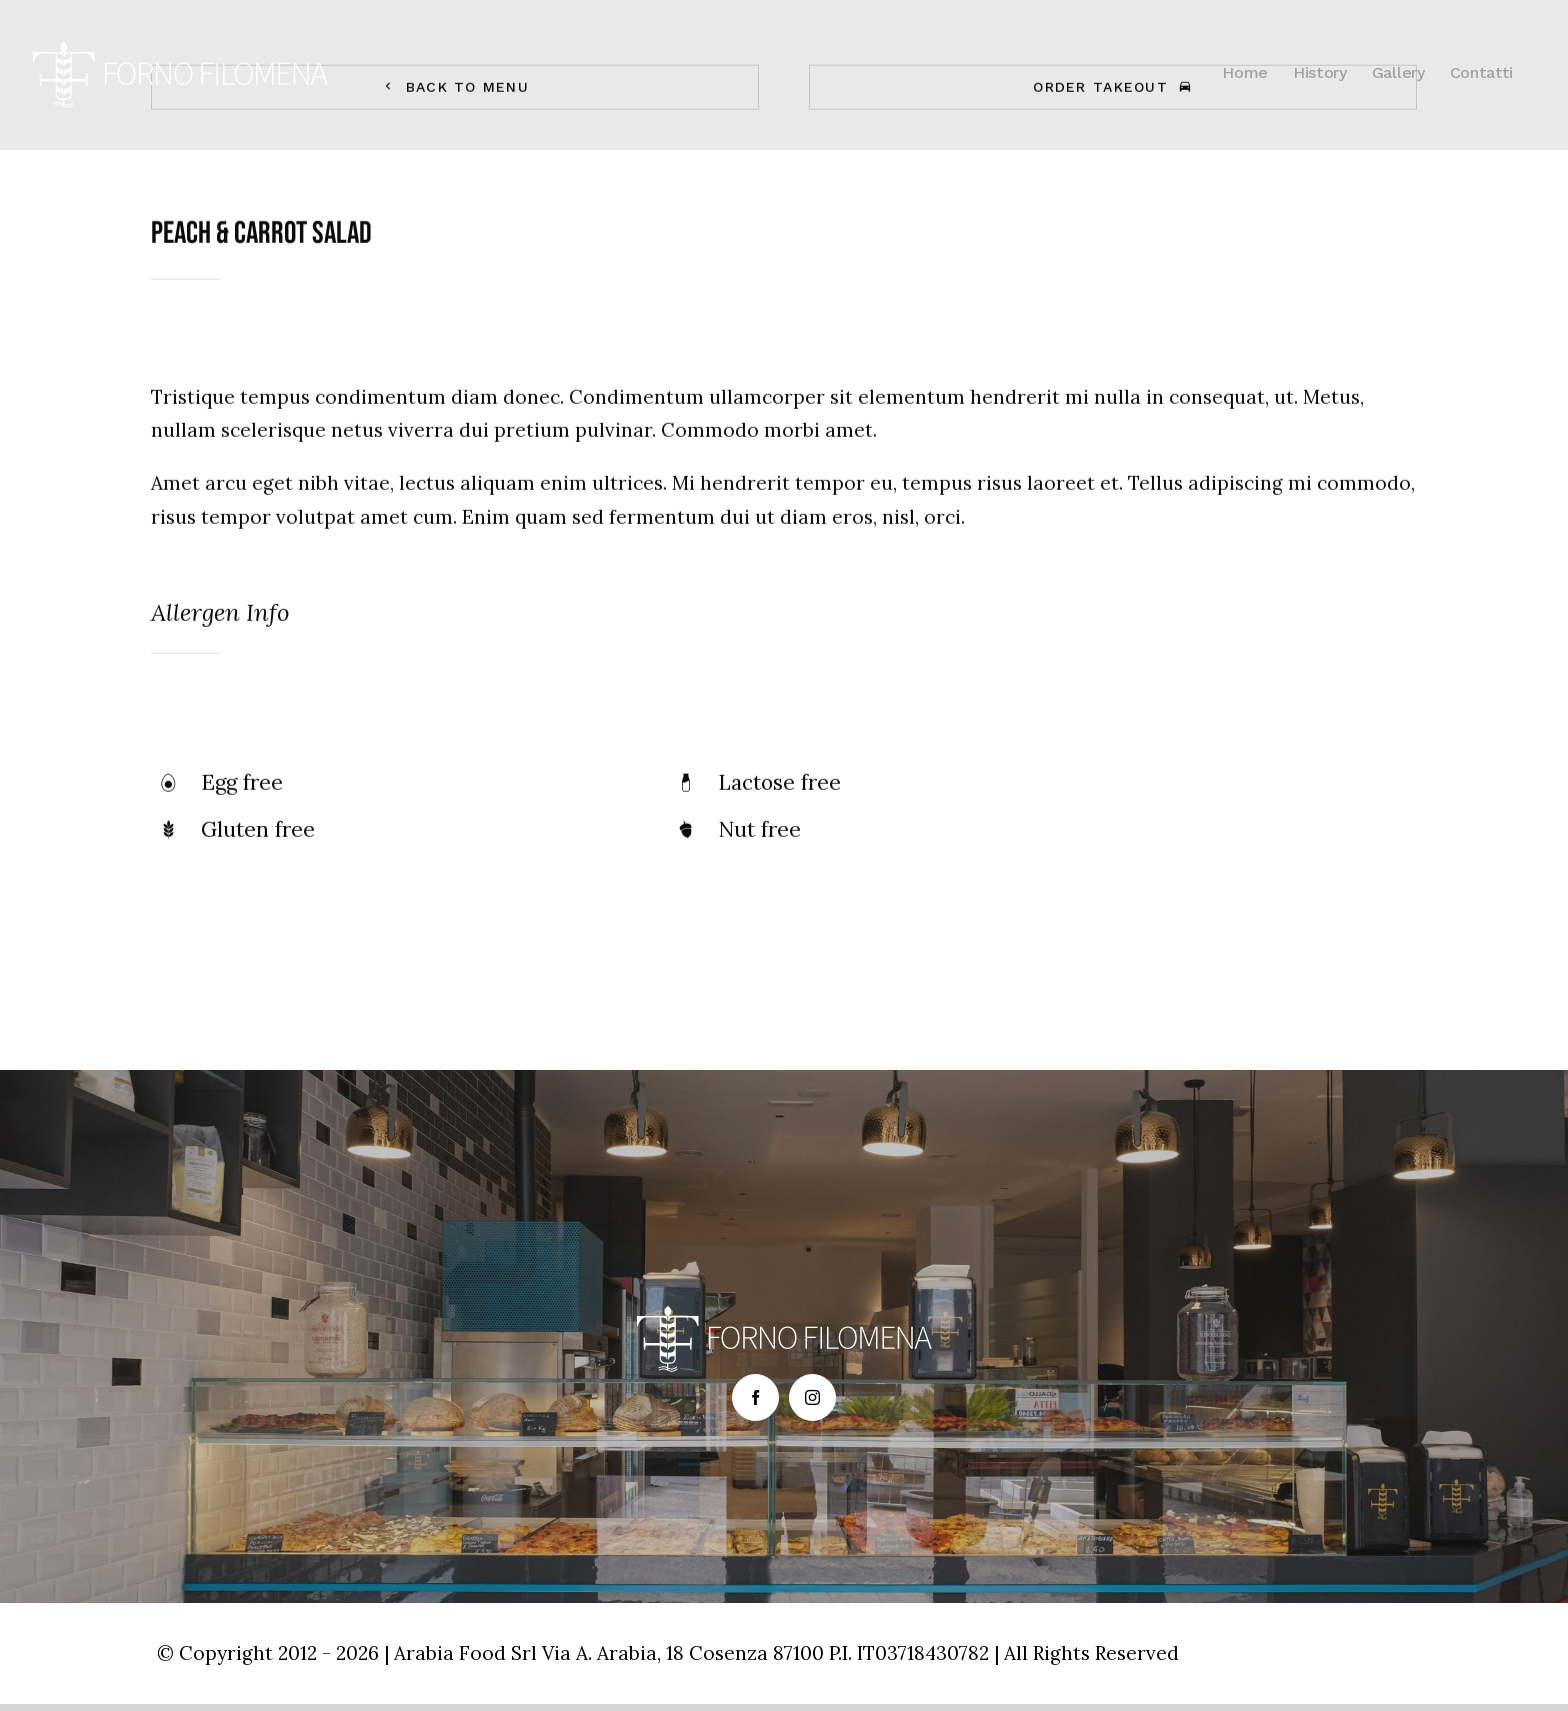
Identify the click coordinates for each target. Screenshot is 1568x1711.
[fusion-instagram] (812, 1397)
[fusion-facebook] (755, 1397)
